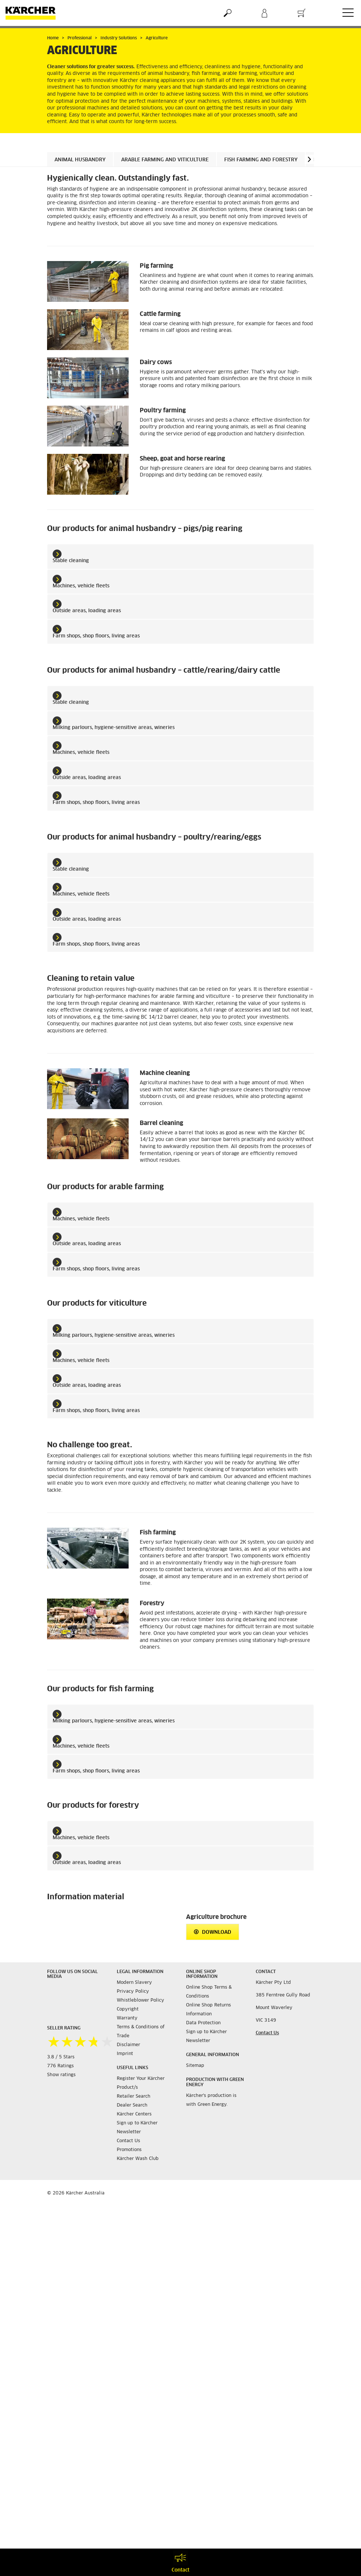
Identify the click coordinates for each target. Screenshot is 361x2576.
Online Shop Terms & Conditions (209, 1992)
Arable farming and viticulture (165, 160)
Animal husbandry (80, 160)
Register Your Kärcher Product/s (141, 2083)
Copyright (128, 2009)
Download (212, 1932)
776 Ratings (60, 2066)
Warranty (127, 2018)
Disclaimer (128, 2045)
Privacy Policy (133, 1991)
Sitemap (195, 2066)
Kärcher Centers (134, 2114)
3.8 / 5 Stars (60, 2057)
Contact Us (128, 2141)
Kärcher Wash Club (138, 2159)
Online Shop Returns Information (208, 2009)
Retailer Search (133, 2096)
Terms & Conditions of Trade (141, 2031)
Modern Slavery (134, 1982)
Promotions (129, 2150)
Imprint (125, 2054)
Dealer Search (132, 2105)
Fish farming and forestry (261, 160)
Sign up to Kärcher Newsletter (137, 2127)
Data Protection (203, 2023)
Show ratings (61, 2075)
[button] (309, 159)
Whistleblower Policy (140, 2000)
